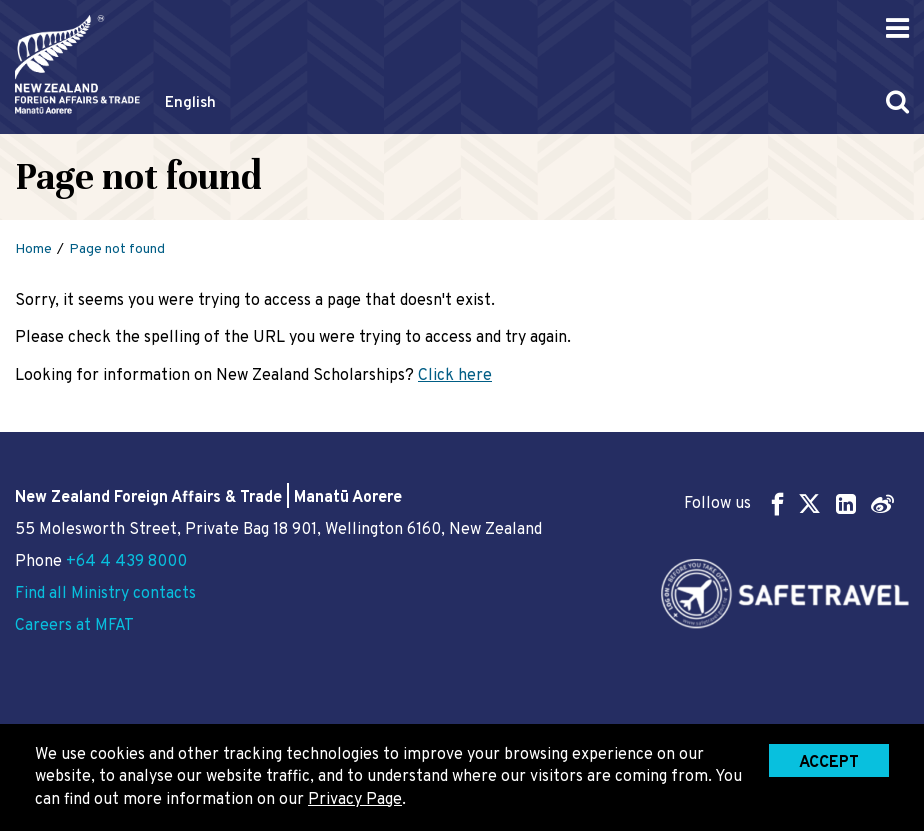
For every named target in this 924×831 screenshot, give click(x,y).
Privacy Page (355, 800)
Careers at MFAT (74, 626)
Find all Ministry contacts (105, 594)
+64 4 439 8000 (126, 562)
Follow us (789, 503)
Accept (829, 763)
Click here (455, 376)
